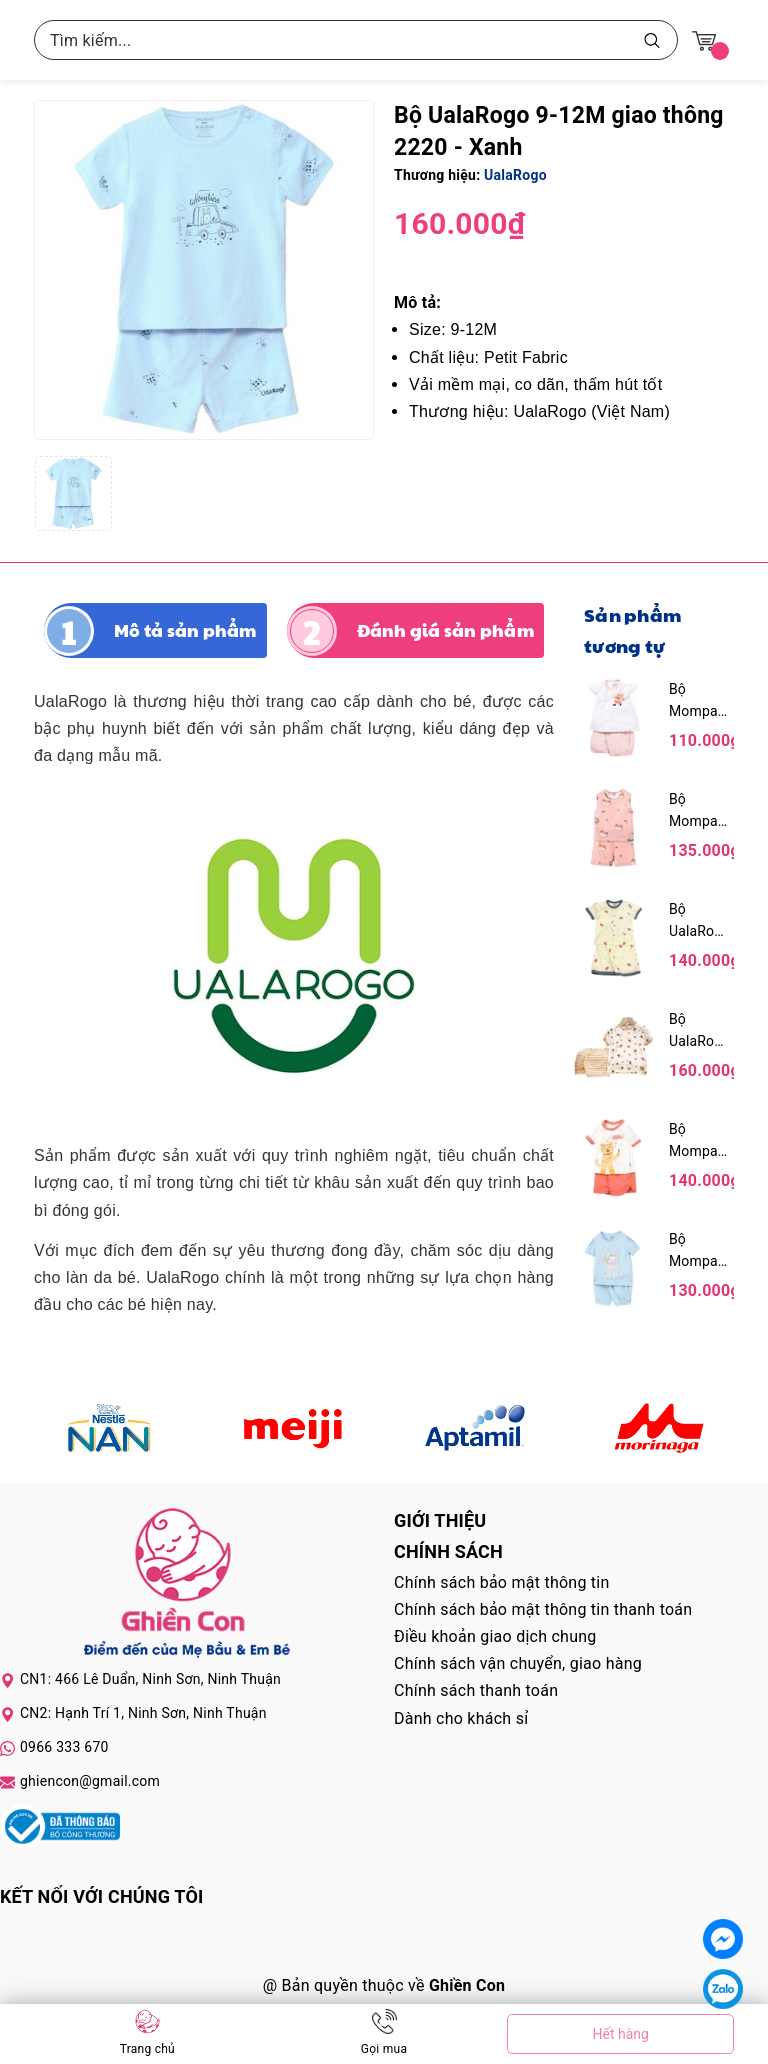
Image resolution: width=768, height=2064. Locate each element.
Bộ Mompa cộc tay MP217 (693, 1251)
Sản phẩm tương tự (632, 630)
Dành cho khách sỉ (461, 1718)
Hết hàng (620, 2034)
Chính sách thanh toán (476, 1690)
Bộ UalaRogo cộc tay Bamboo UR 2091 (699, 1031)
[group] (204, 270)
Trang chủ (147, 2049)
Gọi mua (384, 2049)
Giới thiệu (440, 1520)
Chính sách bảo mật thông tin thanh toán (543, 1609)
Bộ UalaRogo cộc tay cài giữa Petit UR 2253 (699, 921)
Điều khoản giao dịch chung (495, 1636)
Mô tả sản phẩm (185, 630)
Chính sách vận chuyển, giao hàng (518, 1663)
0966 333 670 (64, 1747)
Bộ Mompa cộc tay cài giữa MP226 (694, 701)
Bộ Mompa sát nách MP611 (696, 811)
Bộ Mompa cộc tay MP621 (693, 1141)
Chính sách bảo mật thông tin (502, 1582)
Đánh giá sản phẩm (445, 630)
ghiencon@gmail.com (90, 1781)
